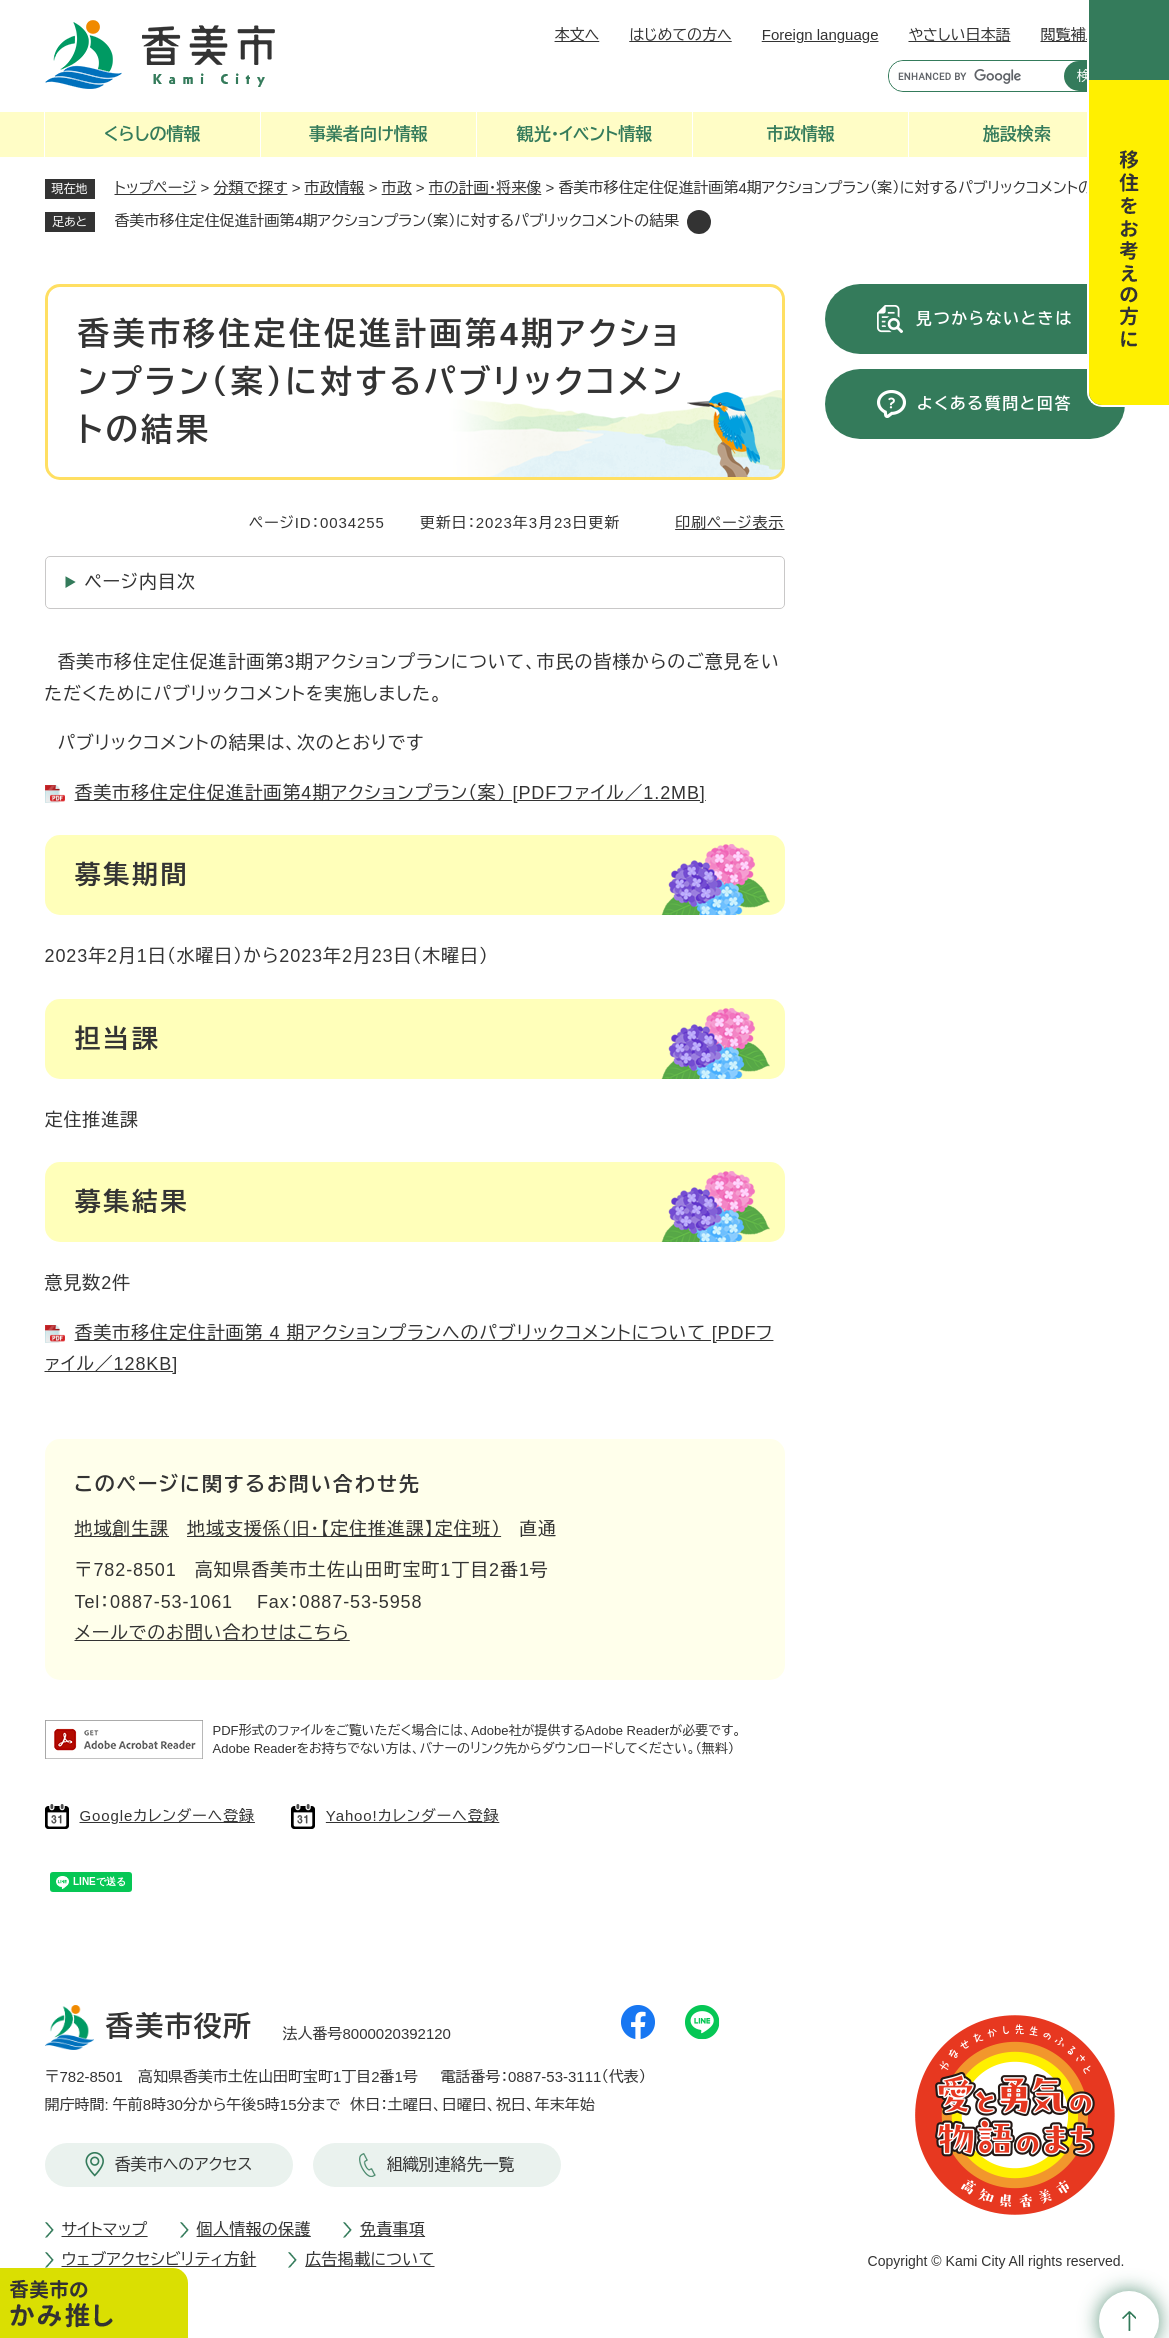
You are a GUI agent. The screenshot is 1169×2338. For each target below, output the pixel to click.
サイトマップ (105, 2229)
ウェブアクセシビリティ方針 (159, 2259)
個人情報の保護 (254, 2229)
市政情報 (335, 187)
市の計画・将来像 (485, 187)
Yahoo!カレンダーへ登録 (412, 1815)
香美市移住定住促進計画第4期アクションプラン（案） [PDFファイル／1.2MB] (390, 793)
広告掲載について (369, 2259)
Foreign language (820, 34)
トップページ (156, 187)
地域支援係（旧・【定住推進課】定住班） (344, 1529)
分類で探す (251, 187)
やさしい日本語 (959, 34)
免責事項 (392, 2229)
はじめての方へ (680, 34)
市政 (397, 187)
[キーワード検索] (971, 76)
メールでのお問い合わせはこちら (212, 1633)
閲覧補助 (1071, 34)
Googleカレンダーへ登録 (167, 1815)
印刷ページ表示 (729, 522)
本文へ (577, 34)
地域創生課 (122, 1529)
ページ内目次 (140, 582)
